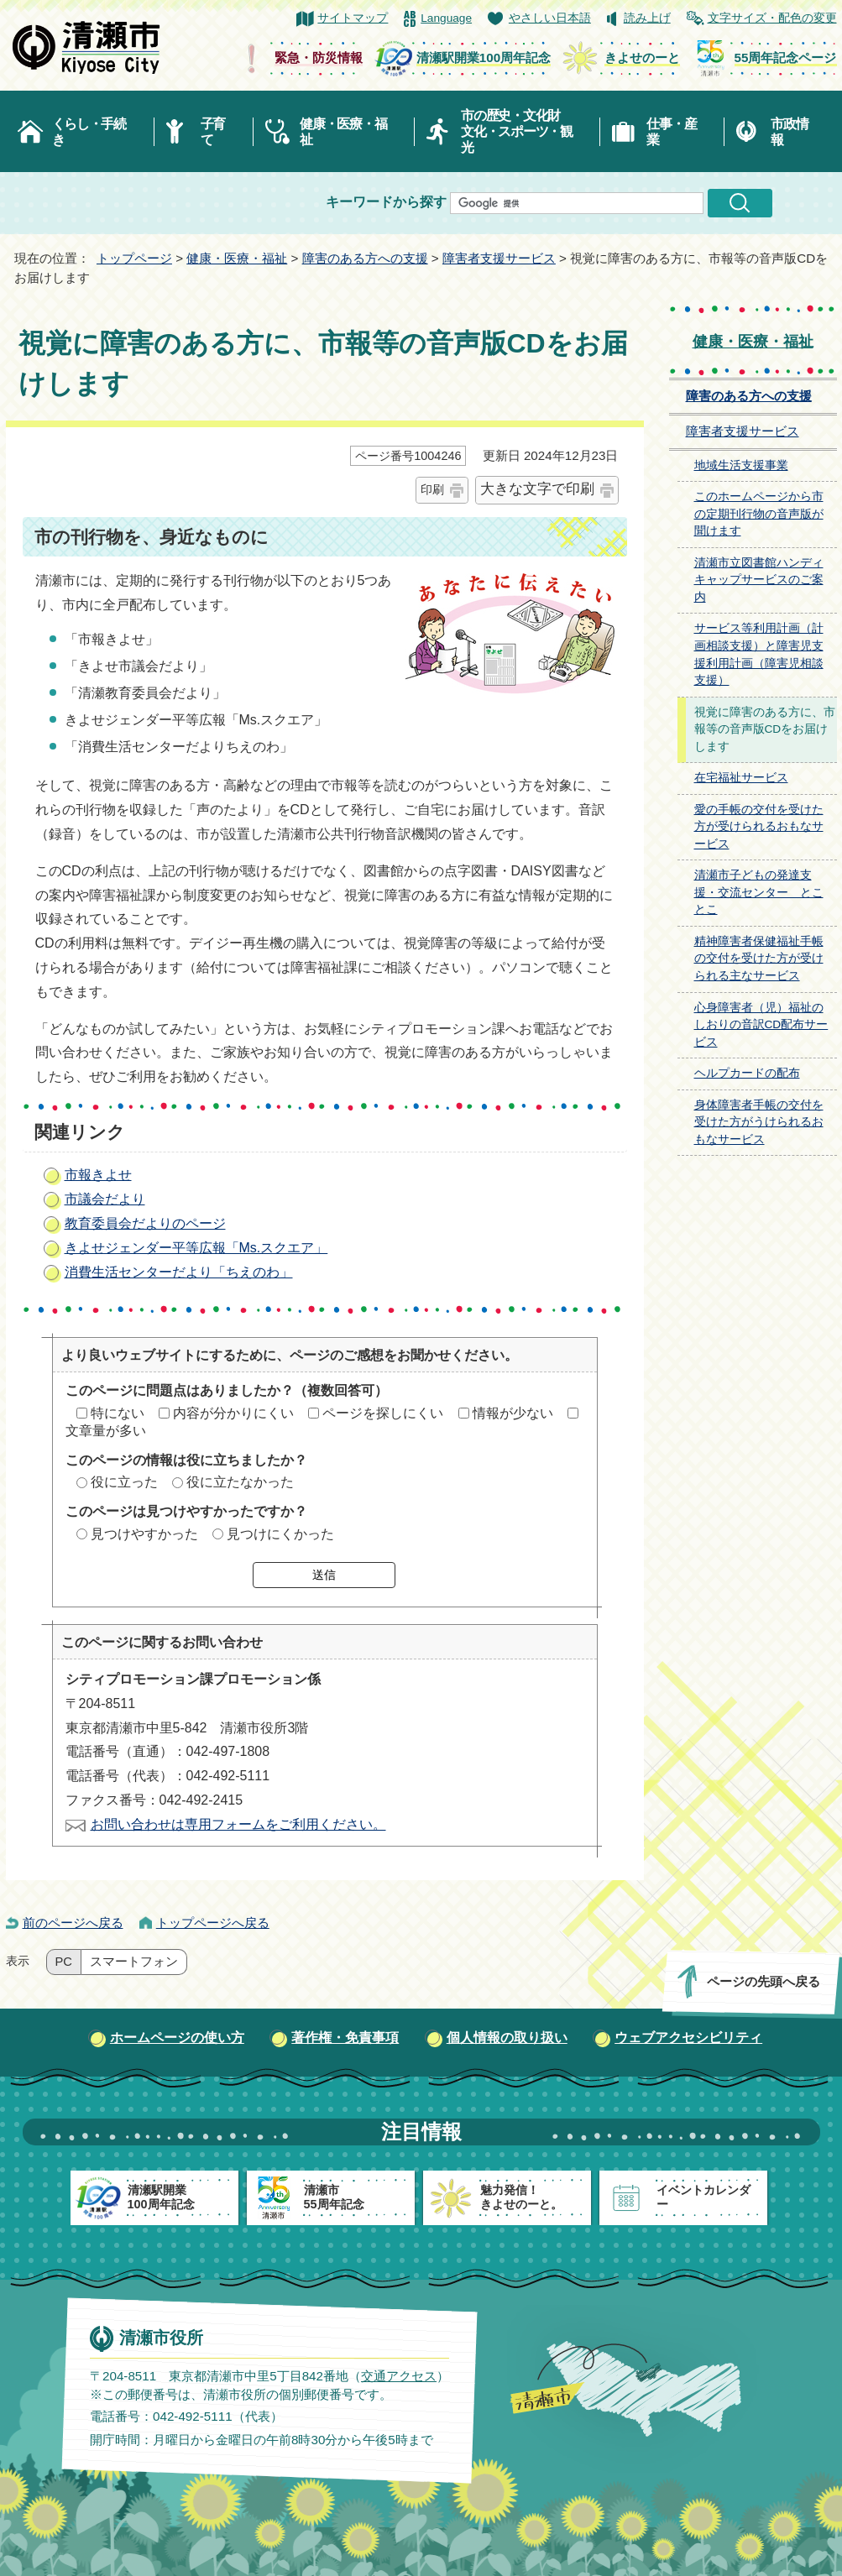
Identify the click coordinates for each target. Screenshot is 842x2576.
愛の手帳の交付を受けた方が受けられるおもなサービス (759, 826)
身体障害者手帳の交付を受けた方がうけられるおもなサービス (759, 1122)
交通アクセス (398, 2375)
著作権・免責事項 (345, 2037)
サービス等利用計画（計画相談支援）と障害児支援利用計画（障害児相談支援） (759, 654)
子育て (213, 132)
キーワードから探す (386, 202)
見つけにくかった (280, 1534)
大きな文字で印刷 (537, 489)
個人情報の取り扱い (507, 2037)
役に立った (124, 1482)
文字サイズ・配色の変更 (772, 18)
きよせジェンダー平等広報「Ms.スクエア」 (196, 1248)
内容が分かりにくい (233, 1413)
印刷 (432, 489)
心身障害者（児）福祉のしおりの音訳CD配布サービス (761, 1024)
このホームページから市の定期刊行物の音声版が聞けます (759, 513)
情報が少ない (513, 1413)
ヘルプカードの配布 (747, 1073)
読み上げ (647, 18)
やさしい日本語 (550, 18)
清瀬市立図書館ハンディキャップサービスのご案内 (759, 580)
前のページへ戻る (73, 1922)
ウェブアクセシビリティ (688, 2037)
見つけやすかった (144, 1534)
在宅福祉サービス (741, 777)
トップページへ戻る (212, 1922)
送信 (324, 1574)
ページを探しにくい (382, 1413)
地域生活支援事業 (741, 465)
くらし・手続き (89, 132)
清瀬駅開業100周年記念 (483, 57)
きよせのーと (642, 57)
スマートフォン (134, 1961)
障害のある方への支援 (365, 258)
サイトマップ (352, 18)
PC (63, 1961)
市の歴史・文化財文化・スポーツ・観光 (517, 131)
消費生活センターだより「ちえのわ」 (179, 1272)
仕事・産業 (671, 132)
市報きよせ (98, 1175)
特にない (117, 1413)
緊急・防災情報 (319, 57)
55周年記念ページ (786, 57)
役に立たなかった (240, 1482)
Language (446, 18)
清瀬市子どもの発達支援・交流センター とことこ (759, 892)
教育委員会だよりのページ (145, 1223)
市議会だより (105, 1199)
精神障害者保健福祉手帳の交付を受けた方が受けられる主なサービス (759, 958)
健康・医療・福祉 (343, 132)
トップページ (134, 258)
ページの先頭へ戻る (762, 1981)
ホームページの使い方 (177, 2037)
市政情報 (789, 132)
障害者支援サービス (499, 258)
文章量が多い (105, 1431)
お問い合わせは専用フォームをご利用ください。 (238, 1824)
